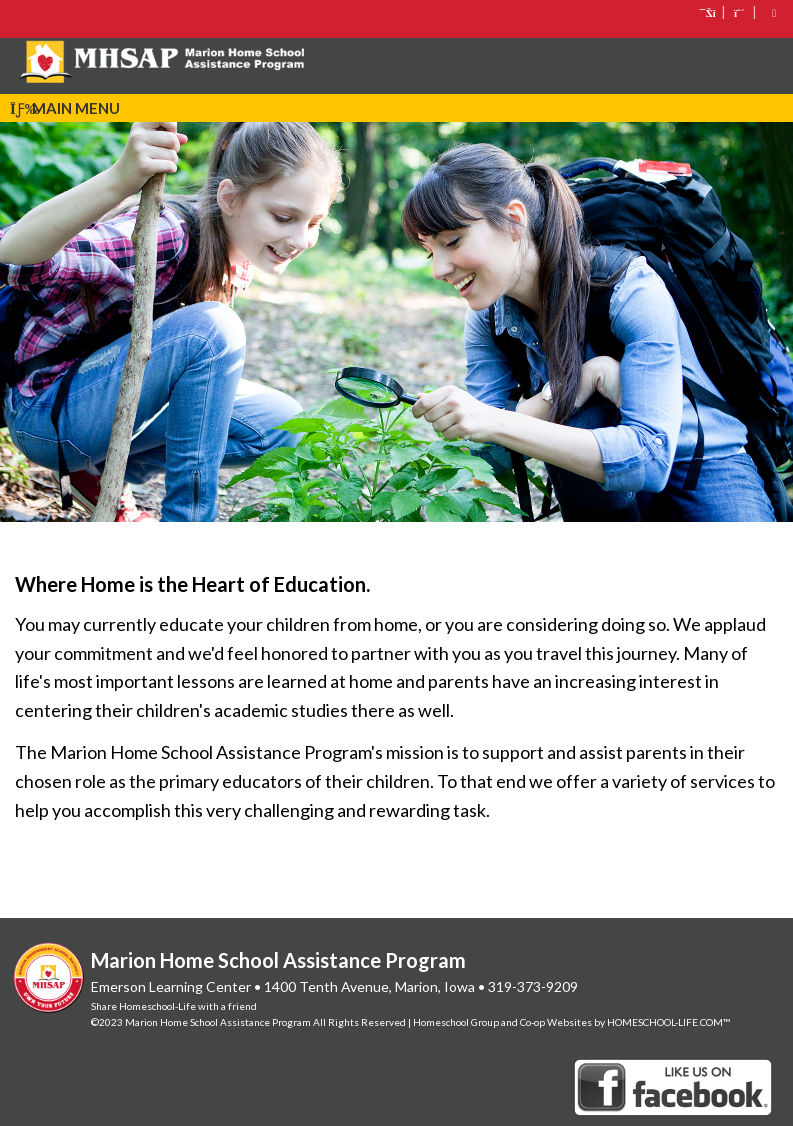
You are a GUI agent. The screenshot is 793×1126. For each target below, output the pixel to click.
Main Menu (65, 108)
